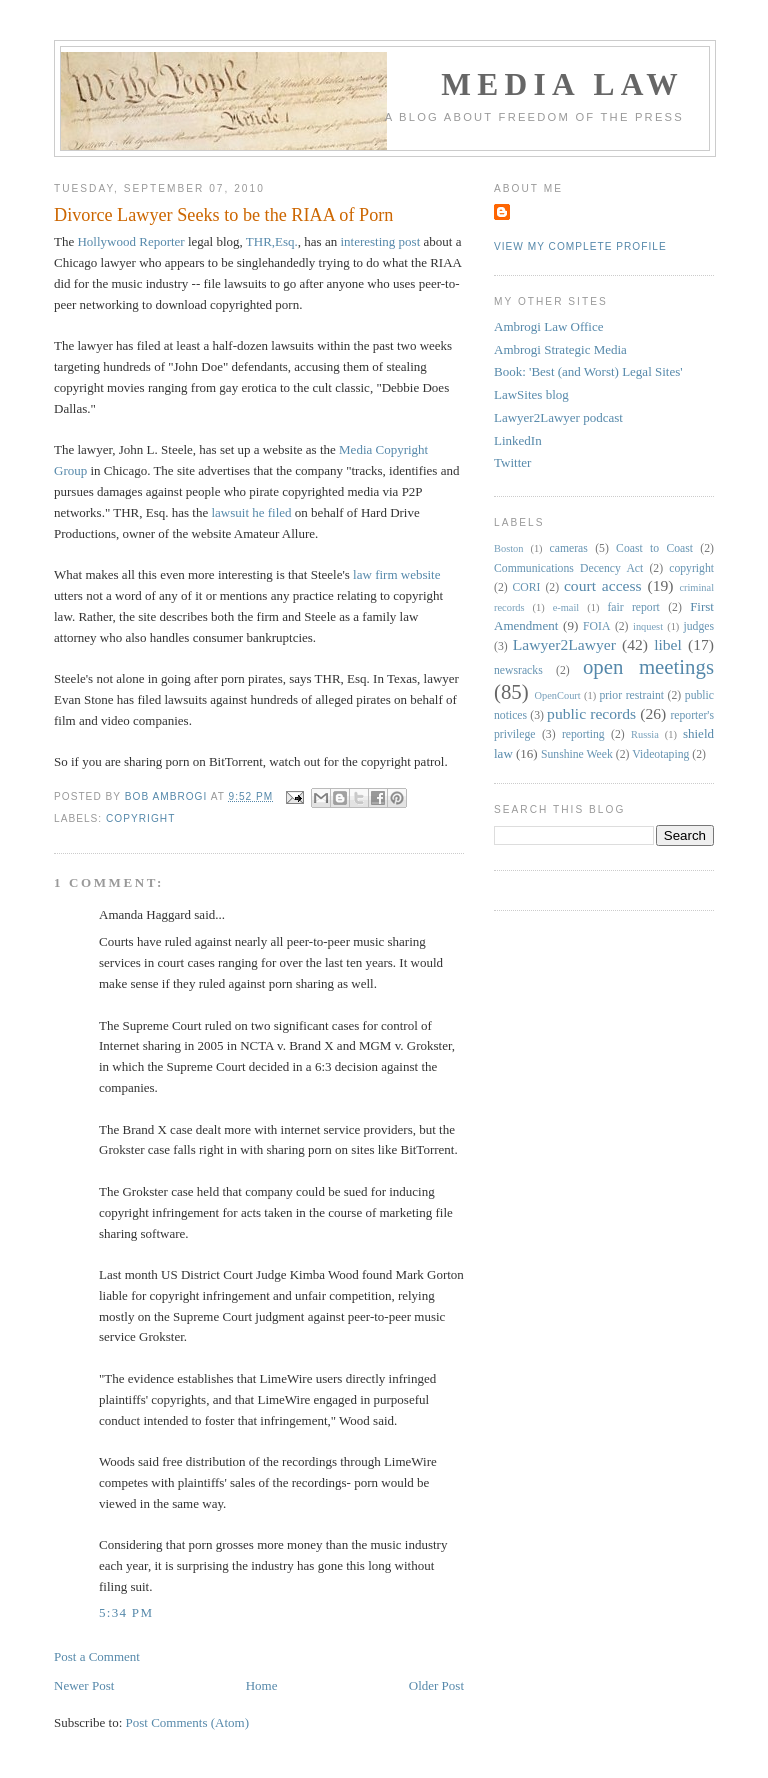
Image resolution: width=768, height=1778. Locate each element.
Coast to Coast (654, 548)
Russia (645, 734)
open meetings (648, 666)
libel (668, 644)
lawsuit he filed (249, 512)
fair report (633, 607)
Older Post (436, 1685)
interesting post (380, 241)
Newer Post (84, 1685)
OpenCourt (558, 695)
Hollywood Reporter (130, 241)
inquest (648, 626)
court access (603, 585)
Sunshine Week (577, 754)
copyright (140, 818)
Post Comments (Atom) (188, 1722)
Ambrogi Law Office (549, 326)
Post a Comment (97, 1656)
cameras (569, 548)
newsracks (518, 670)
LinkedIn (518, 440)
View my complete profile (580, 246)
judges (699, 626)
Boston (508, 548)
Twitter (512, 462)
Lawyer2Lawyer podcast (558, 417)
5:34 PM (126, 1612)
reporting (583, 734)
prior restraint (631, 695)
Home (262, 1685)
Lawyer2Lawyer (564, 644)
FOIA (596, 626)
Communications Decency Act (568, 568)
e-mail (566, 607)
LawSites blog (531, 394)
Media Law (562, 84)
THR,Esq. (272, 241)
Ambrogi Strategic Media (560, 349)
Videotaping (660, 754)
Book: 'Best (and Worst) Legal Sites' (588, 371)
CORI (527, 587)
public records (591, 713)
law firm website (396, 574)
